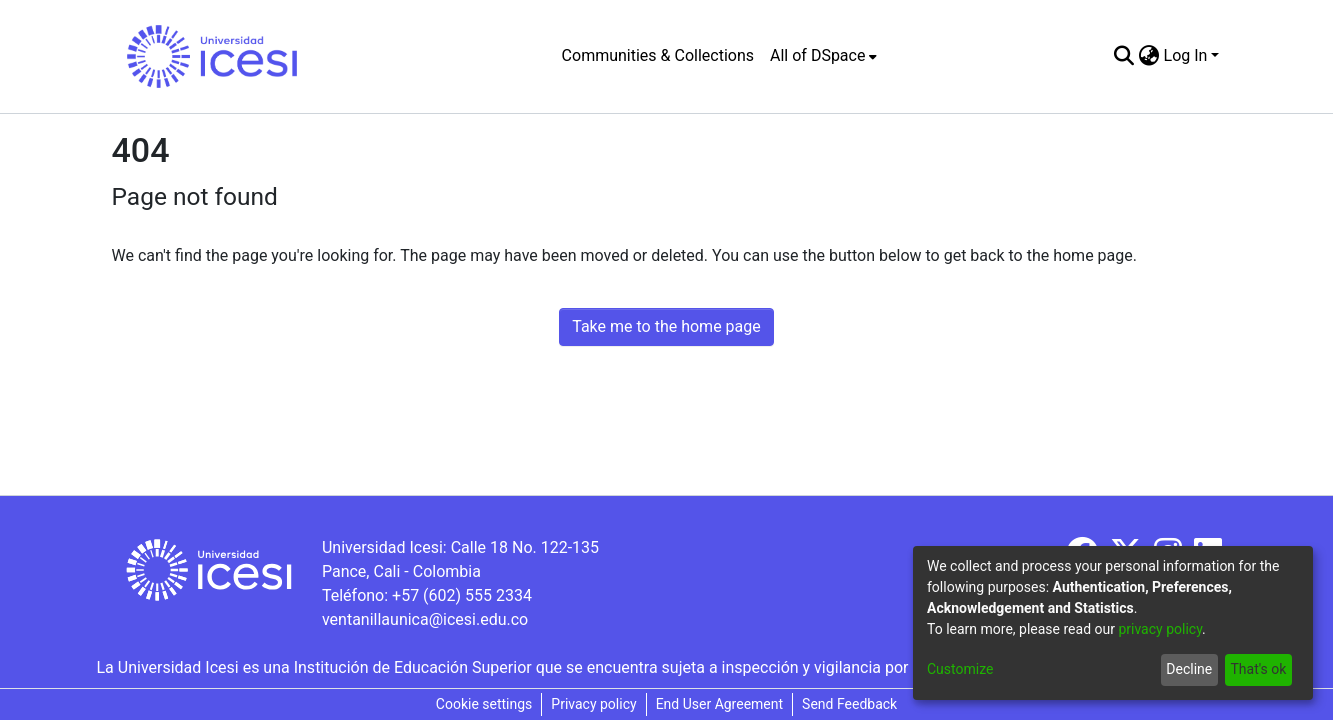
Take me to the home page (666, 326)
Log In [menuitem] (1186, 55)
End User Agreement (719, 704)
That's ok (1258, 669)
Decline (1189, 669)
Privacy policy (593, 704)
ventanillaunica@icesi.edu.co (425, 619)
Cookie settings (484, 704)
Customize (960, 669)
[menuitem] (823, 56)
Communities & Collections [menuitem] (658, 55)
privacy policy (1160, 629)
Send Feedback (849, 704)
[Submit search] (1124, 56)
